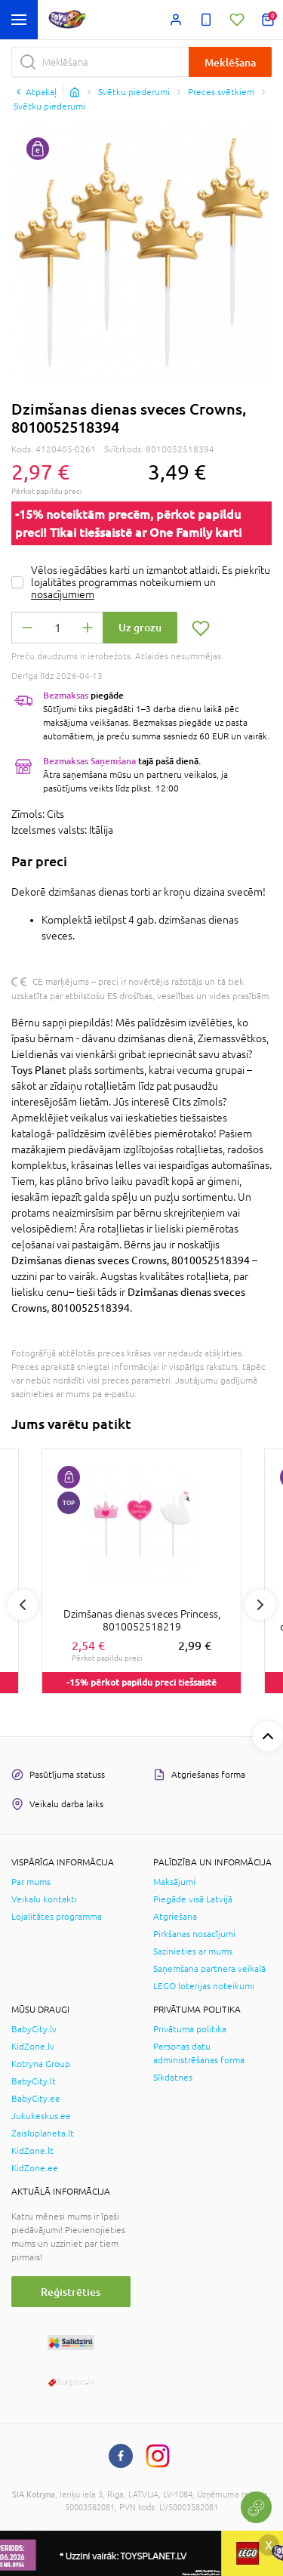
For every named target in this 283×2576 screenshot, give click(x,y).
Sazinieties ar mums (192, 1951)
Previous (23, 1605)
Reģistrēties (70, 2291)
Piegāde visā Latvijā (192, 1899)
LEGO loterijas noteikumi (203, 1986)
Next (260, 1605)
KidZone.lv (32, 2046)
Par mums (31, 1882)
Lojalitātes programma (56, 1916)
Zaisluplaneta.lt (42, 2133)
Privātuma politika (189, 2029)
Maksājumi (174, 1882)
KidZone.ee (34, 2168)
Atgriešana (175, 1916)
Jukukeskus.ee (41, 2116)
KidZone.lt (32, 2151)
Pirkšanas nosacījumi (194, 1934)
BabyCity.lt (33, 2081)
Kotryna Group (40, 2064)
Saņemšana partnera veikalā (209, 1969)
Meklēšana (230, 62)
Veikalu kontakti (44, 1899)
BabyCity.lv (34, 2029)
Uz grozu (139, 627)
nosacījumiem (62, 594)
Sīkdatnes (172, 2077)
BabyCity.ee (35, 2098)
